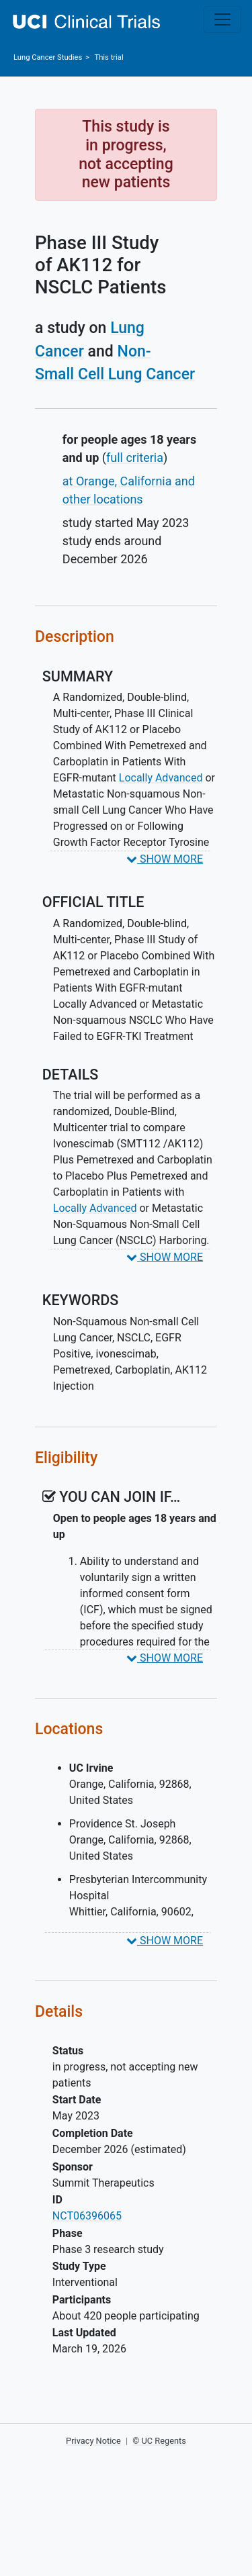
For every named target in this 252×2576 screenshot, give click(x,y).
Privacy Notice (93, 2441)
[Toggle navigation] (222, 19)
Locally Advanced (161, 777)
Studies (47, 57)
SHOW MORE (164, 859)
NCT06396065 (87, 2215)
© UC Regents (159, 2441)
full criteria (134, 457)
